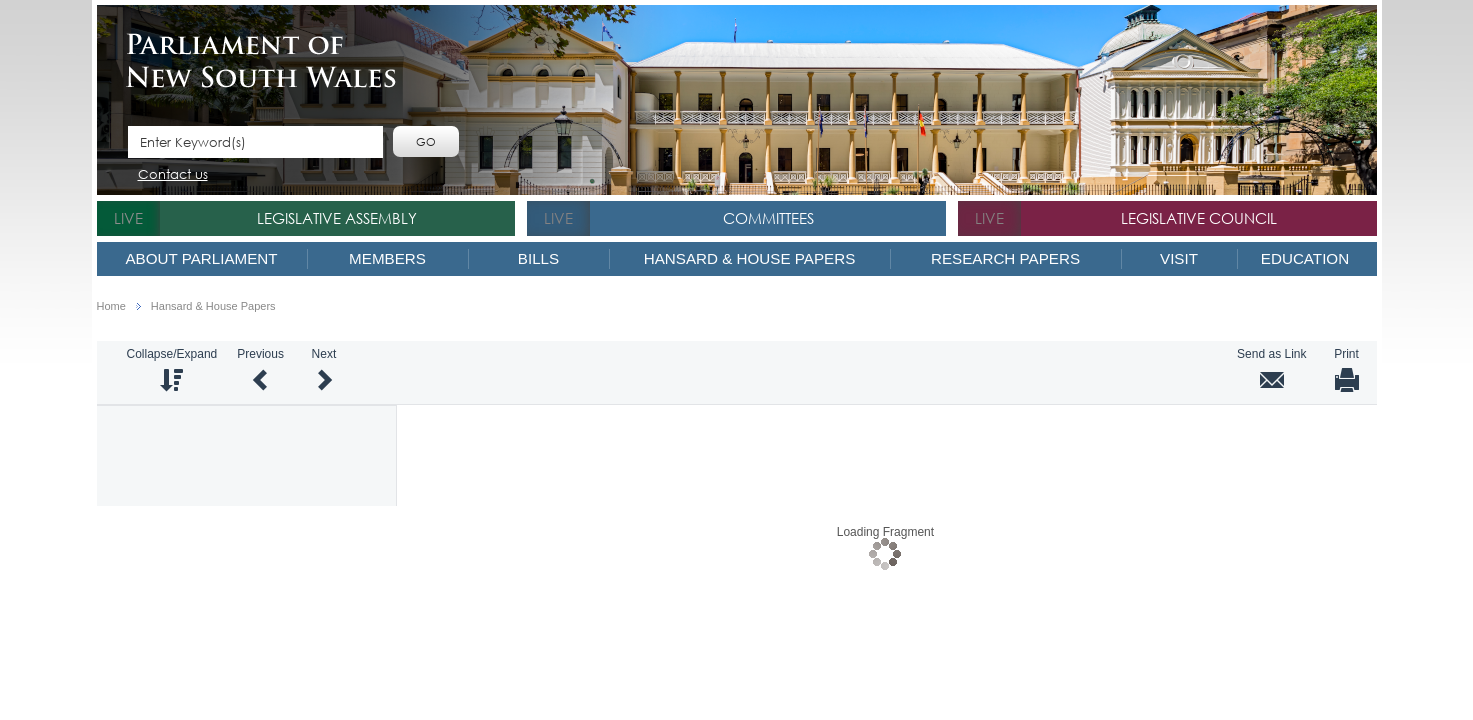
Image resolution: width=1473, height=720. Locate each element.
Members (387, 258)
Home (111, 306)
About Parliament (201, 258)
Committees (768, 218)
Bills (538, 258)
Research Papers (1005, 258)
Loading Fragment (885, 531)
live (128, 218)
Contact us (173, 175)
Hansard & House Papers (750, 258)
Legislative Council (1199, 218)
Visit (1179, 258)
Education (1305, 258)
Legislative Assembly (337, 218)
